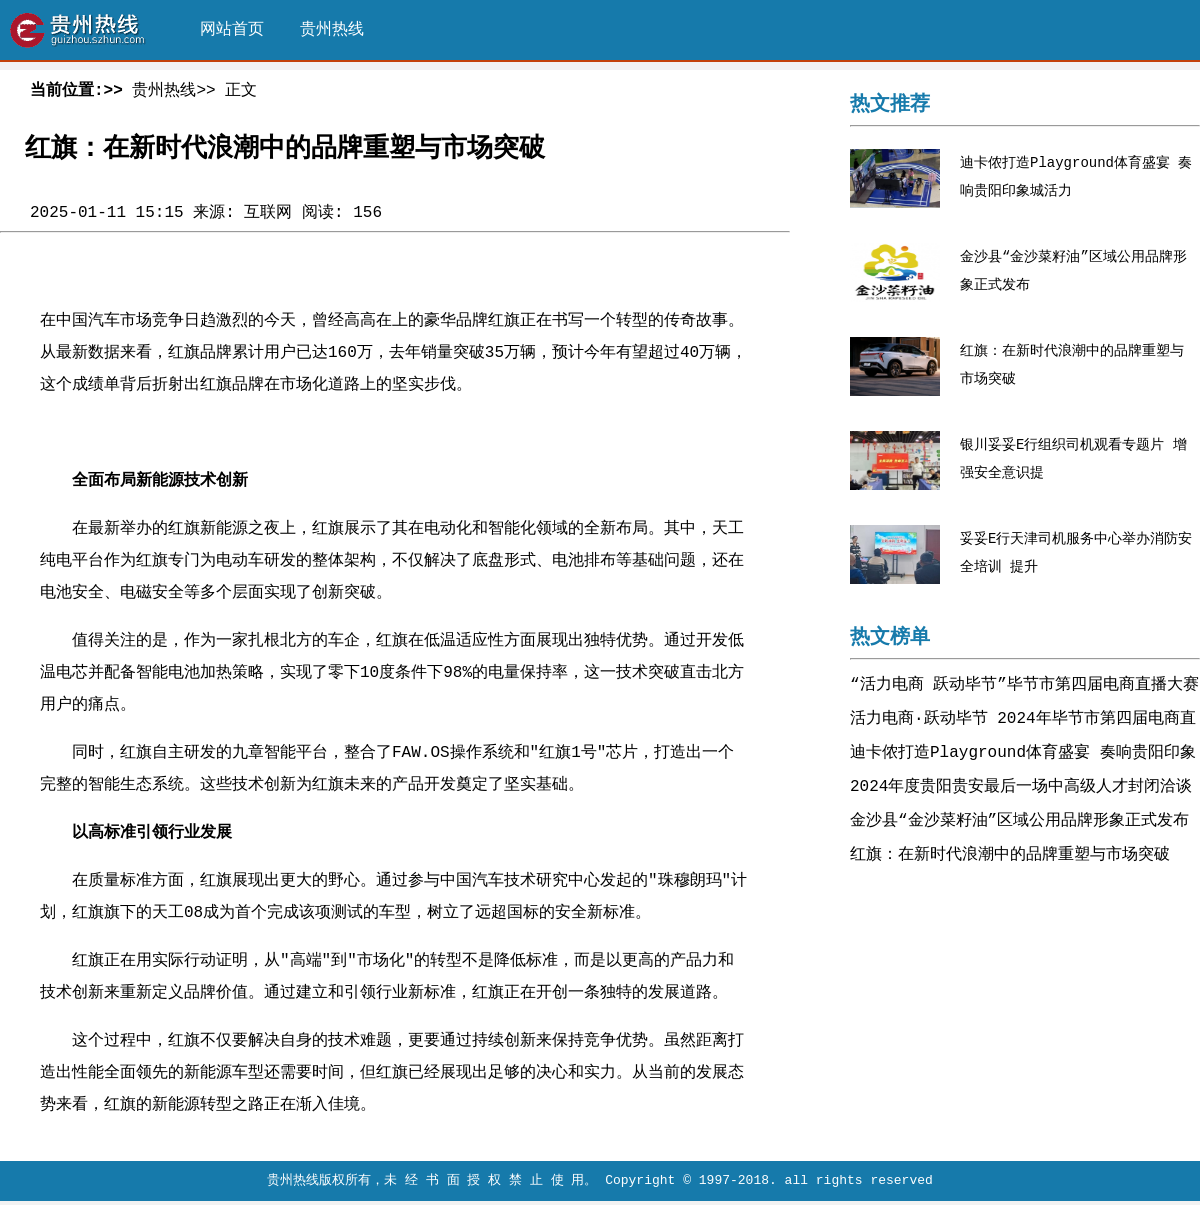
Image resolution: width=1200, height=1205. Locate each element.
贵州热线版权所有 (319, 1187)
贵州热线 (332, 30)
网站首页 (232, 30)
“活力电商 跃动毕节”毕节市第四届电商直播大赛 (1024, 687)
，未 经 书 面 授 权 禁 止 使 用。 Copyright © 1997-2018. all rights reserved (652, 1187)
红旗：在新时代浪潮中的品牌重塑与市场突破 (1010, 857)
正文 (241, 91)
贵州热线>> (173, 91)
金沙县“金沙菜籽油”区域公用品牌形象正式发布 (1019, 823)
